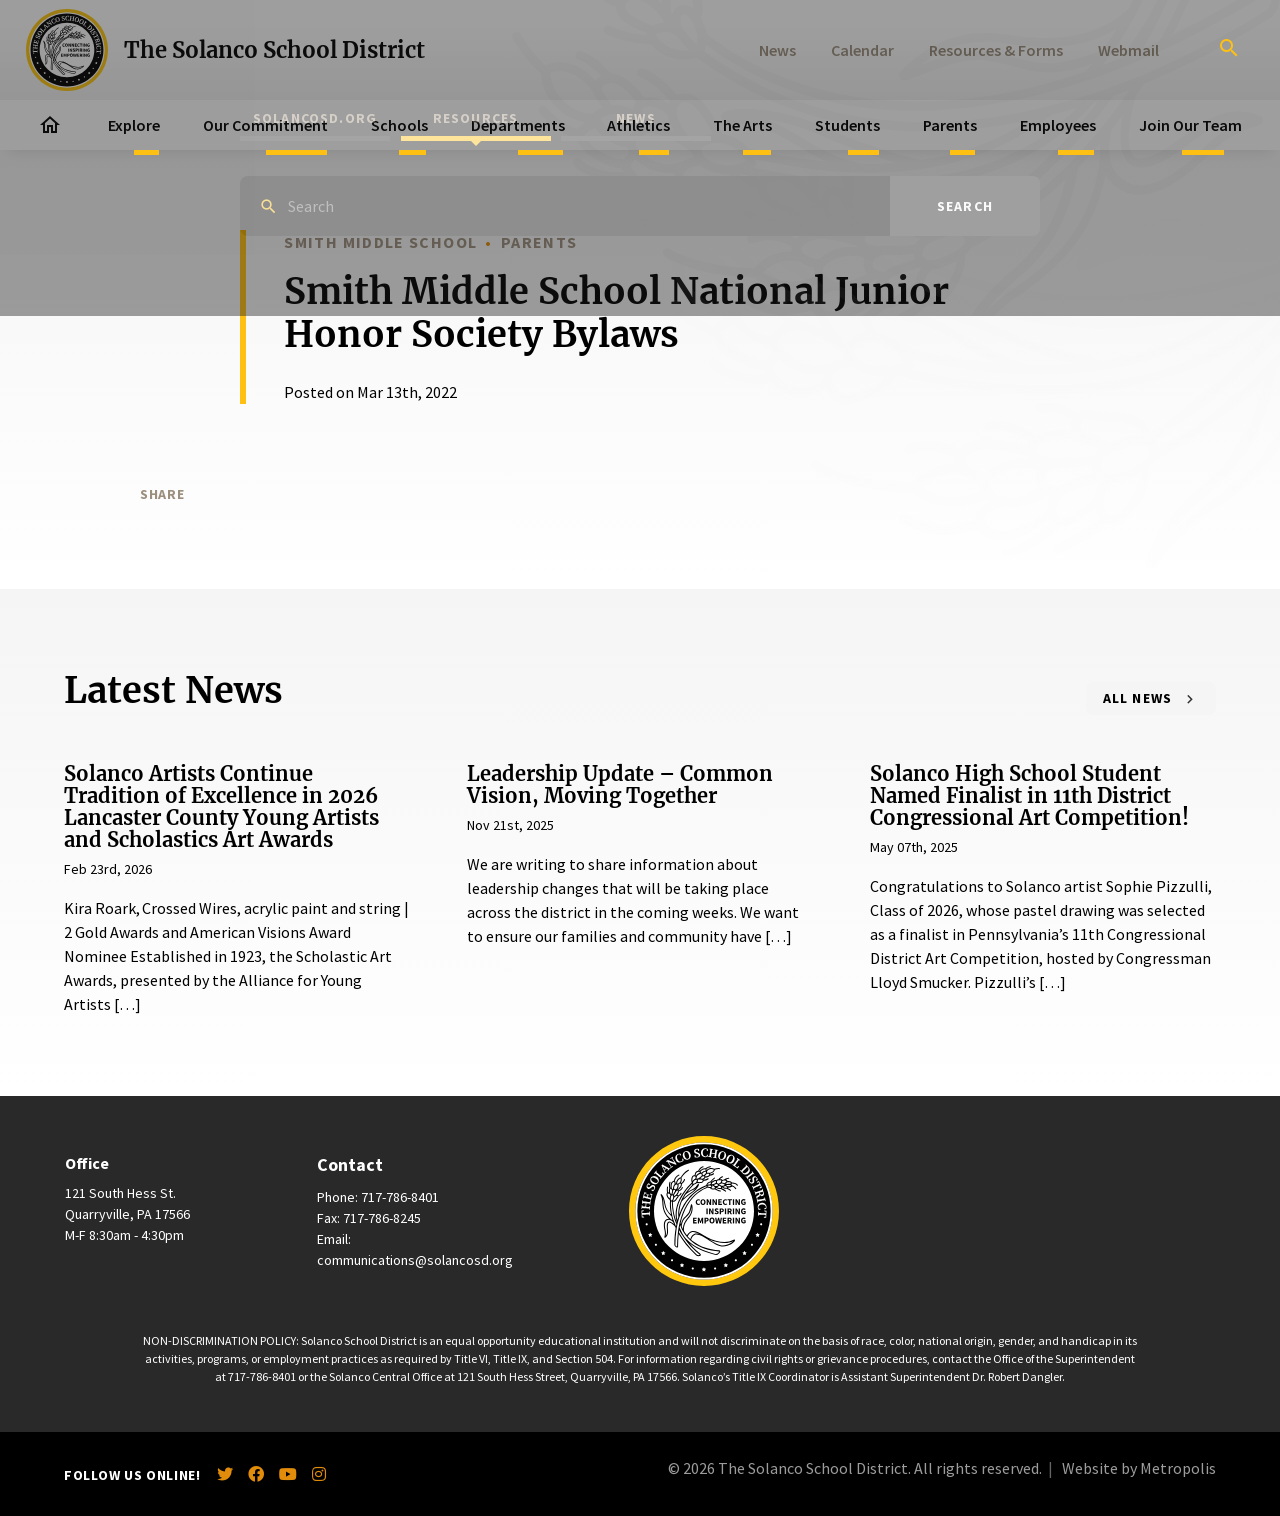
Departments (518, 125)
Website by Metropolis (1139, 1468)
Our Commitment (265, 125)
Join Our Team (1190, 125)
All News (1138, 698)
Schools (399, 125)
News (777, 50)
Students (847, 125)
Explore (134, 125)
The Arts (742, 125)
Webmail (1128, 50)
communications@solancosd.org (415, 1260)
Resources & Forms (996, 50)
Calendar (862, 50)
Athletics (638, 125)
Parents (950, 125)
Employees (1058, 125)
